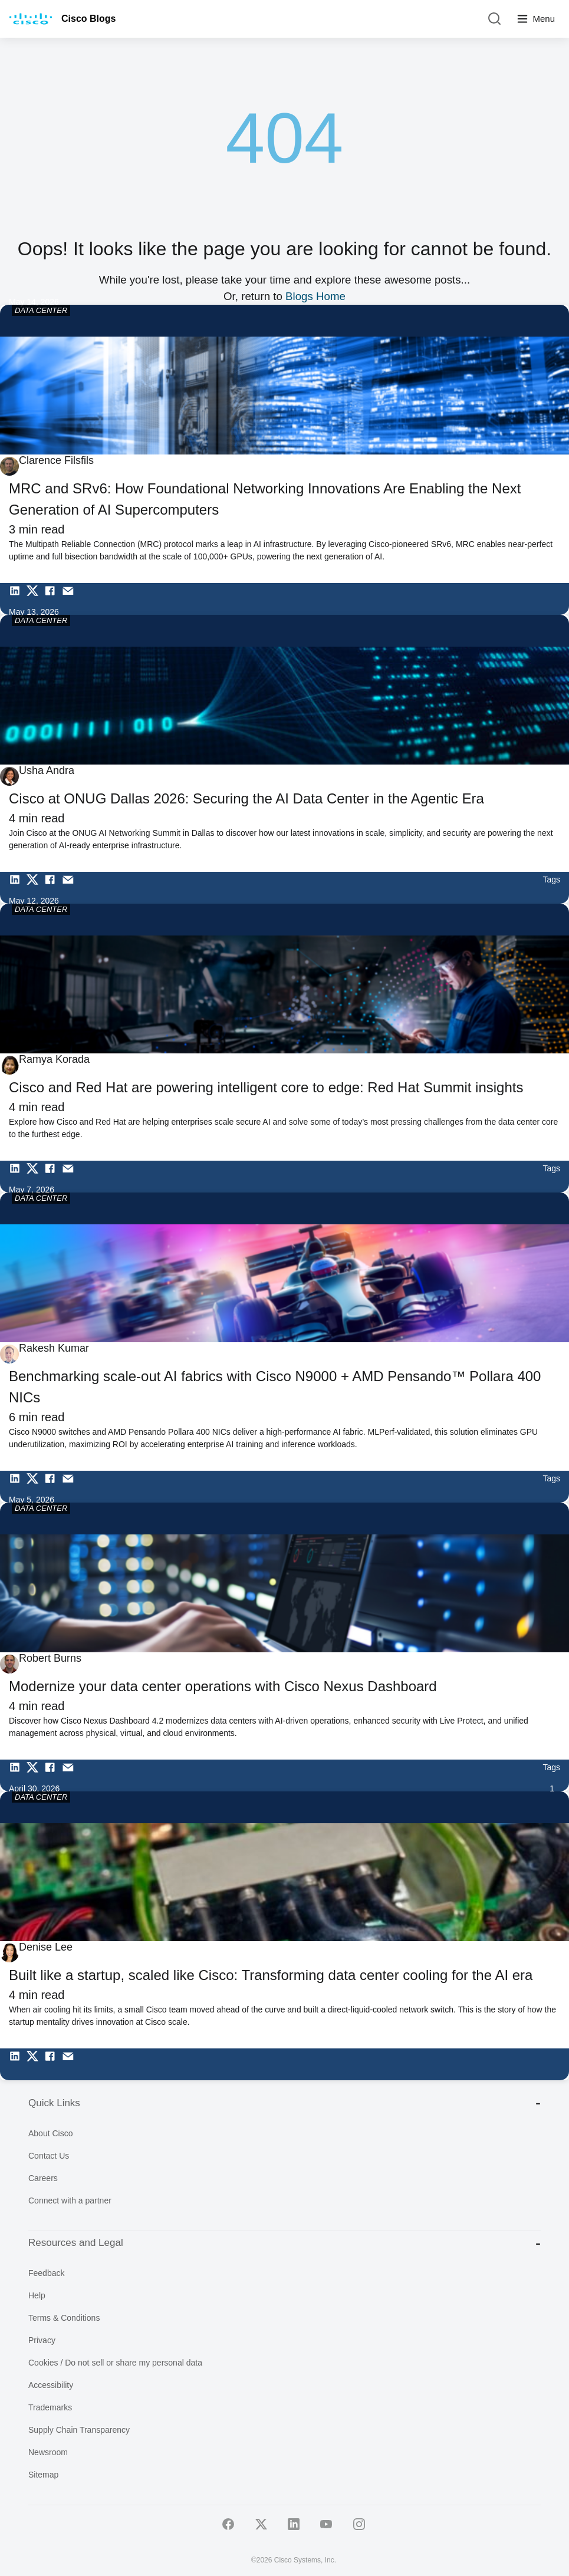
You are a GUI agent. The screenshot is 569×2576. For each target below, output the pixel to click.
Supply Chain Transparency (79, 2430)
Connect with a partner (69, 2200)
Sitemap (43, 2474)
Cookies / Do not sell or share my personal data (115, 2362)
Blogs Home (315, 296)
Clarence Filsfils (56, 460)
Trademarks (50, 2407)
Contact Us (48, 2155)
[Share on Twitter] (35, 599)
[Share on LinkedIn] (18, 599)
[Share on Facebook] (53, 599)
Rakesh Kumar (54, 1348)
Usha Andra (46, 770)
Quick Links (284, 2103)
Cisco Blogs (88, 19)
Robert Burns (50, 1658)
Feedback (46, 2273)
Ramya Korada (54, 1059)
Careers (43, 2178)
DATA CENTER (41, 310)
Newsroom (48, 2452)
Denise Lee (46, 1947)
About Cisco (50, 2133)
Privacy (41, 2340)
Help (36, 2295)
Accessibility (50, 2385)
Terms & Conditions (64, 2318)
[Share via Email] (71, 599)
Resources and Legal (284, 2243)
